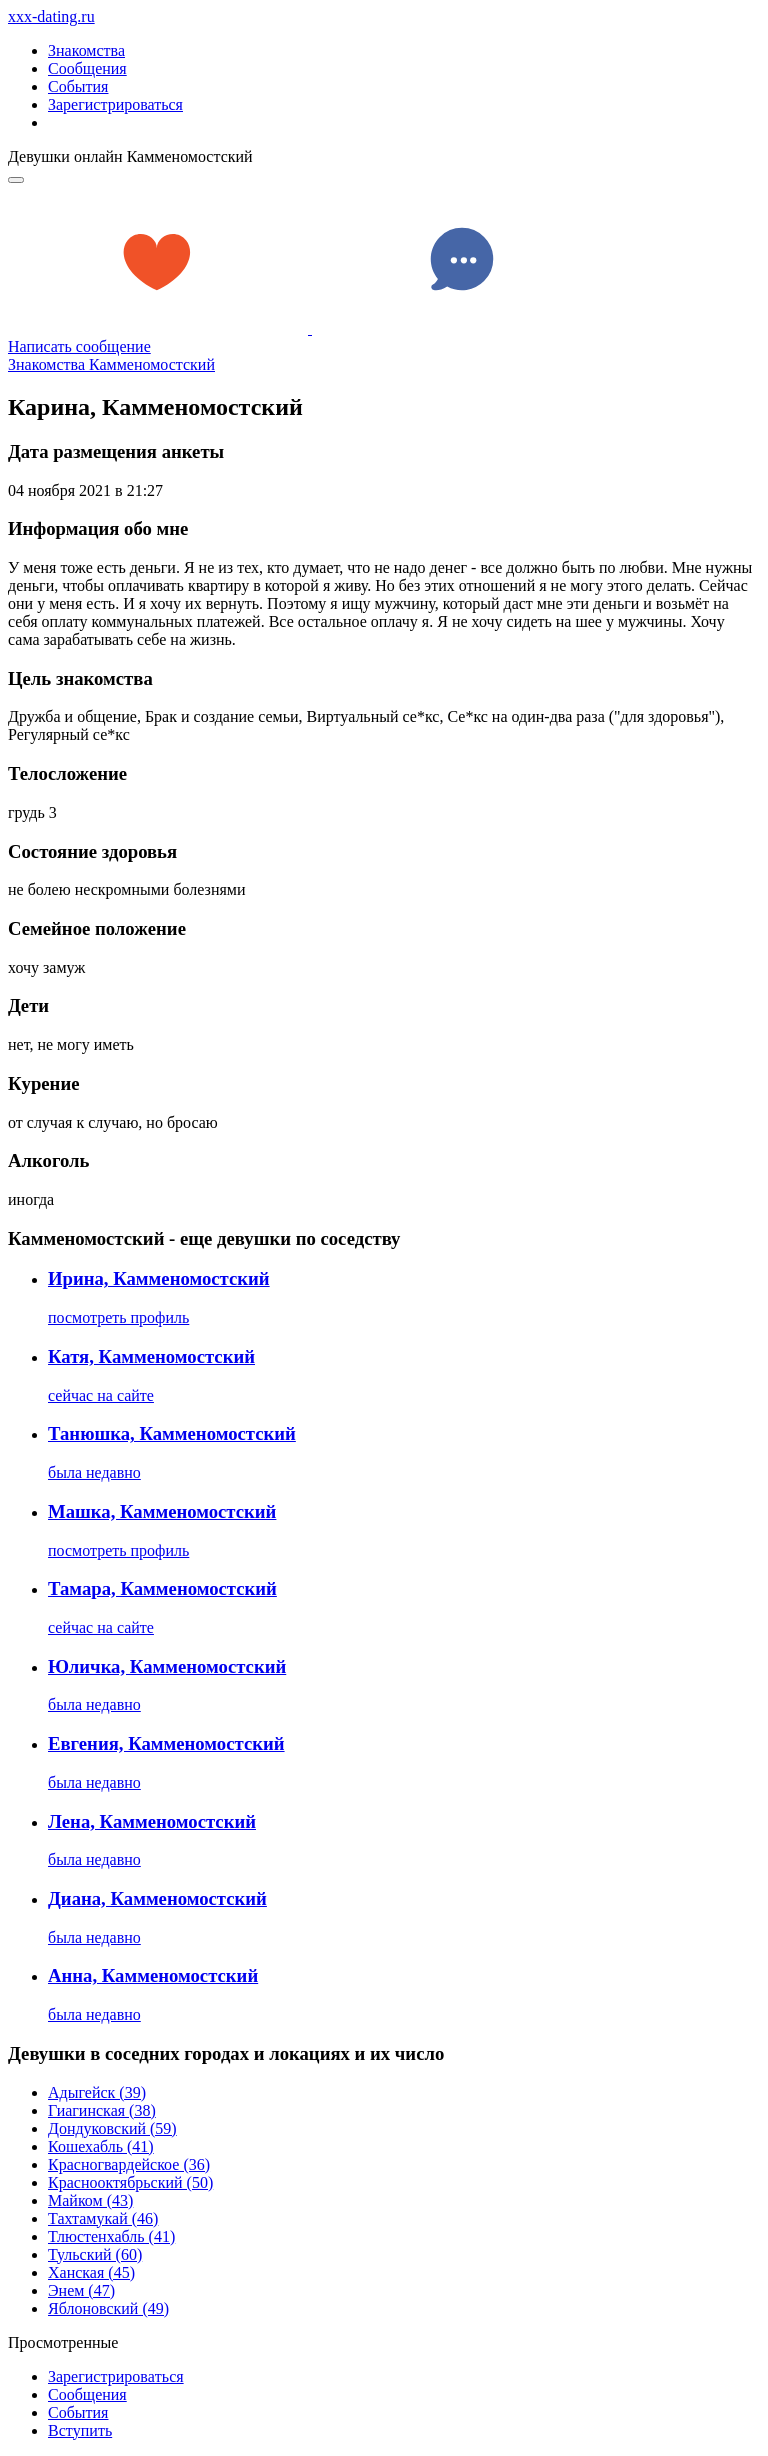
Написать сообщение (79, 346)
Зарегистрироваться (115, 104)
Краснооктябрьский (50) (130, 2182)
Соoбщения (87, 2394)
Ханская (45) (91, 2272)
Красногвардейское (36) (129, 2164)
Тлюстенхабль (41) (111, 2236)
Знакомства (86, 50)
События (78, 86)
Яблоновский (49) (108, 2308)
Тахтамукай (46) (103, 2218)
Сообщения (87, 68)
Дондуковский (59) (112, 2128)
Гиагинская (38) (102, 2110)
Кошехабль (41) (101, 2146)
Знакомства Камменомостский (111, 364)
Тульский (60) (95, 2254)
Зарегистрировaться (116, 2376)
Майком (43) (90, 2200)
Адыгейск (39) (97, 2092)
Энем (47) (81, 2290)
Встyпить (80, 2430)
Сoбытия (78, 2412)
